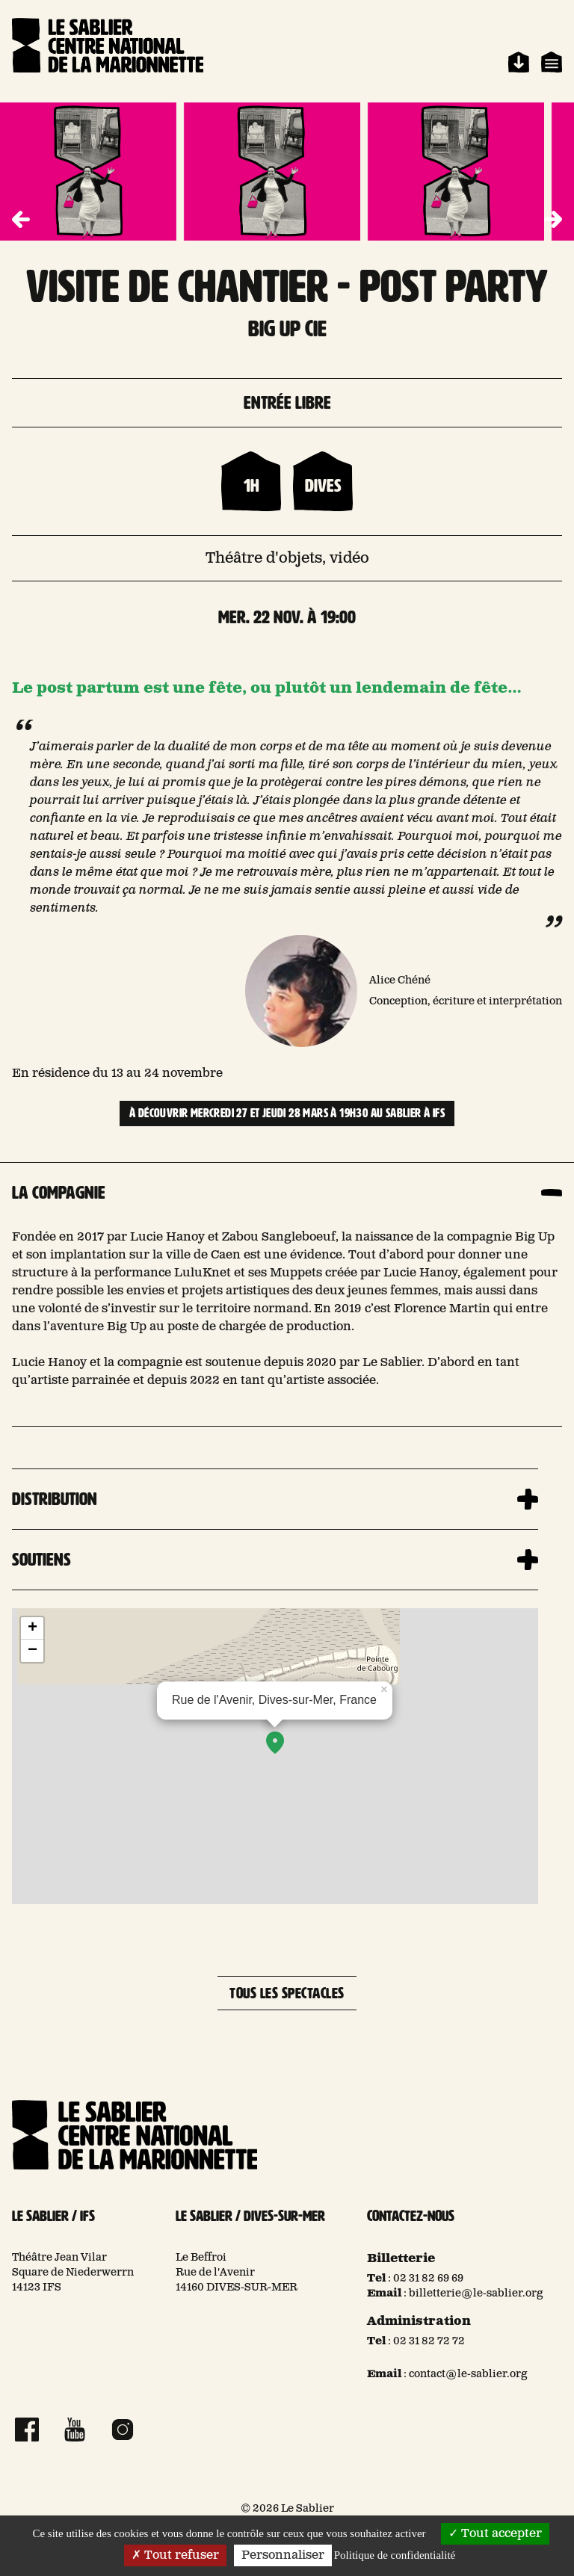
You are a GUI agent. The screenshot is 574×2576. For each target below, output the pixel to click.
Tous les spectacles (287, 1993)
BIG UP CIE (287, 329)
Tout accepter (495, 2534)
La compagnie (58, 1192)
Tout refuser (175, 2555)
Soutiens (41, 1559)
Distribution (54, 1499)
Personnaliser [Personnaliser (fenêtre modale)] (282, 2555)
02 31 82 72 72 (429, 2341)
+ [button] (32, 1628)
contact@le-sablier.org (468, 2374)
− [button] (32, 1651)
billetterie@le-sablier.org (476, 2293)
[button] (553, 220)
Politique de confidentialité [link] (394, 2555)
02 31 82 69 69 (428, 2278)
